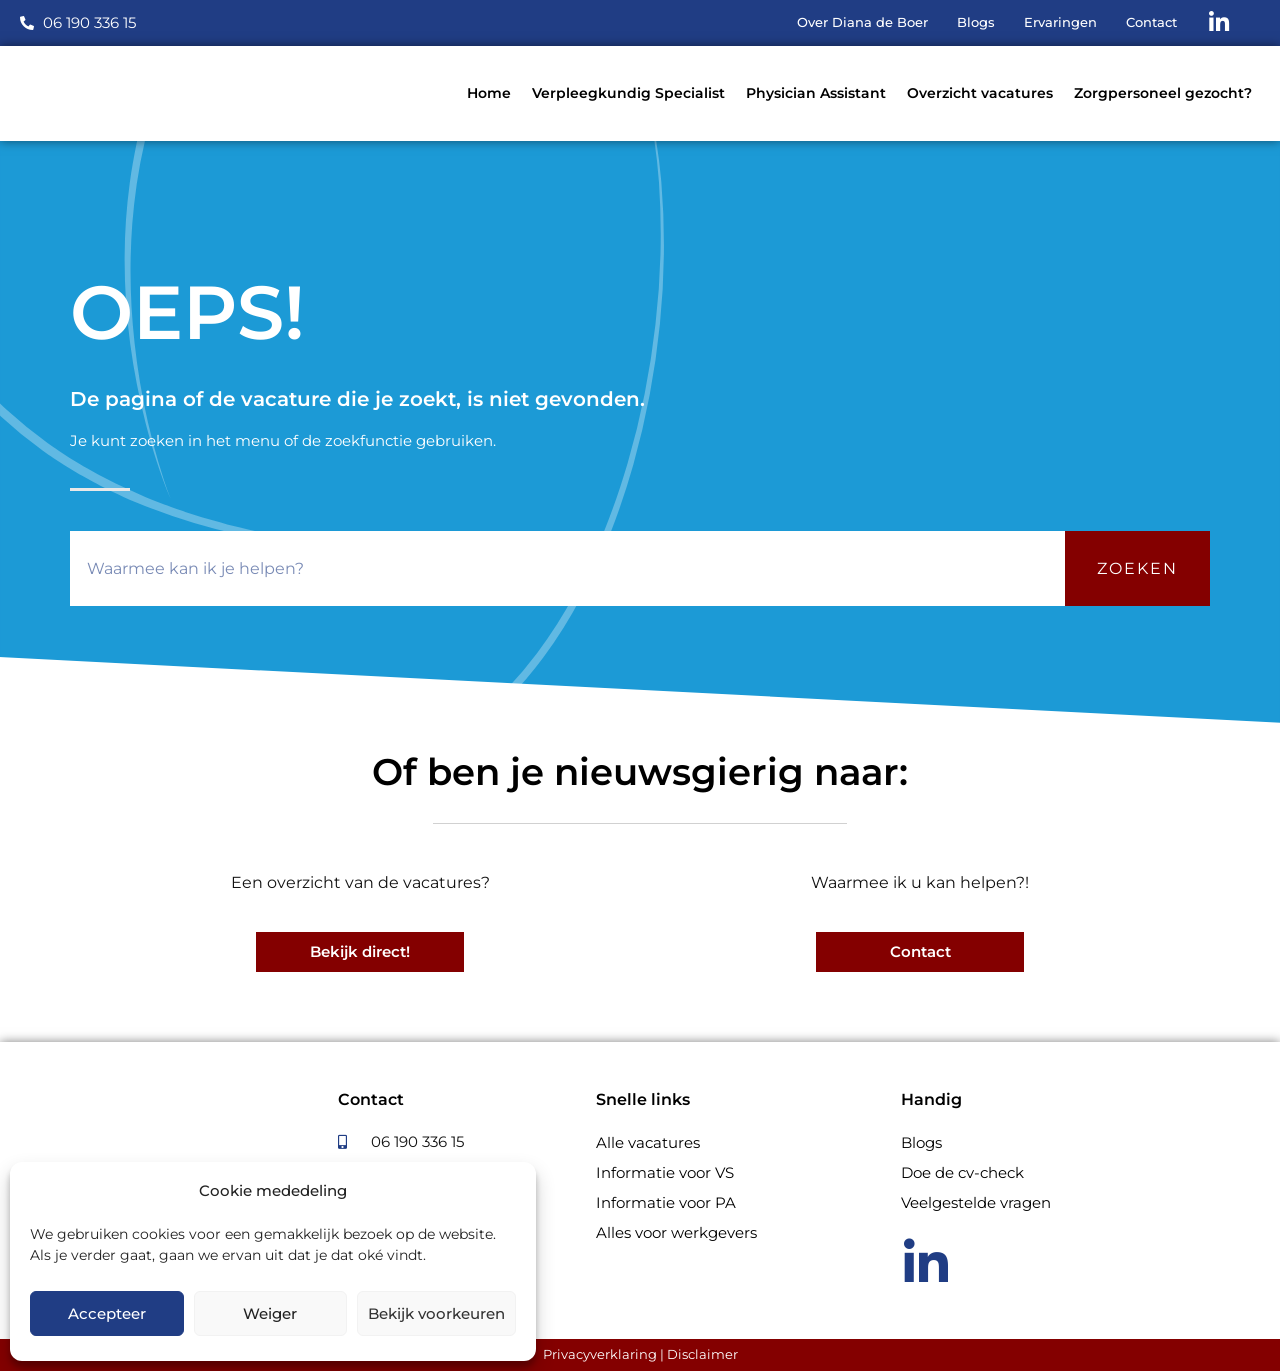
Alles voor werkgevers (676, 1232)
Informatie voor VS (665, 1172)
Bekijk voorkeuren (436, 1313)
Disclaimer (702, 1354)
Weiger (270, 1313)
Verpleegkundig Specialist (628, 93)
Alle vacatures (648, 1142)
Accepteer (107, 1313)
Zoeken (1137, 568)
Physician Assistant (816, 93)
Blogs (921, 1142)
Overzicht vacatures (980, 93)
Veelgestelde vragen (976, 1202)
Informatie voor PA (666, 1202)
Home (489, 93)
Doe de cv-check (962, 1172)
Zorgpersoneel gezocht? (1163, 93)
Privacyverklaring (600, 1354)
